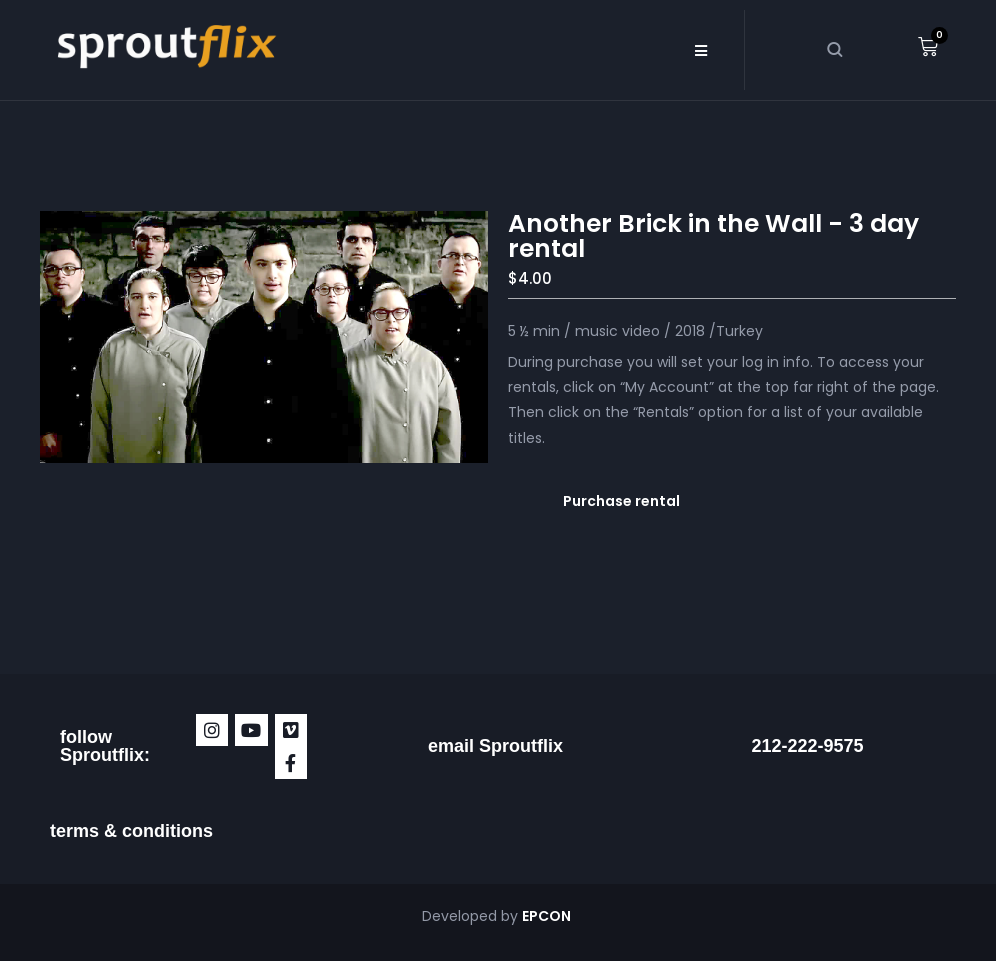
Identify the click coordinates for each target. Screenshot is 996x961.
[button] (701, 50)
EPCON (548, 916)
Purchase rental (621, 501)
